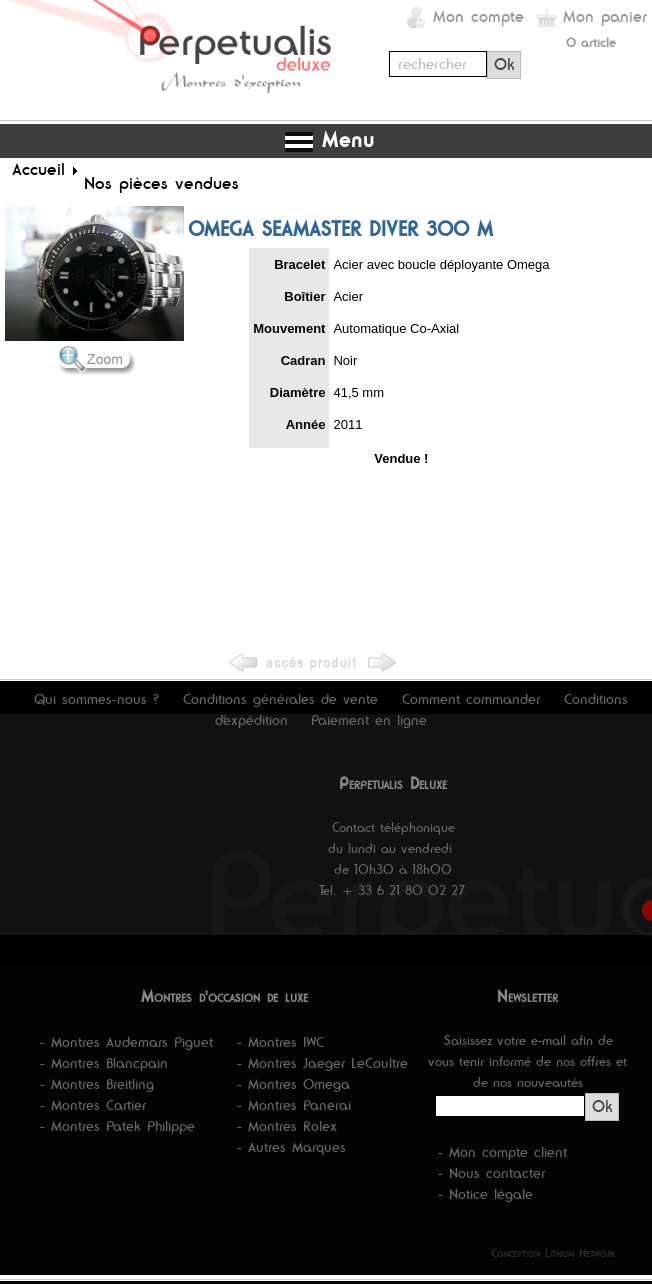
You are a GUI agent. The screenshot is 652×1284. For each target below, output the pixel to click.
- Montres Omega (293, 1084)
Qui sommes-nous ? (96, 699)
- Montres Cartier (93, 1105)
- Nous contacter (491, 1173)
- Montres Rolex (287, 1126)
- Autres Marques (291, 1147)
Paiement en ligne (369, 720)
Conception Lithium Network (553, 1253)
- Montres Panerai (294, 1105)
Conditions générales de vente (280, 699)
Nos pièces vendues (161, 183)
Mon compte (478, 16)
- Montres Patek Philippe (117, 1126)
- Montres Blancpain (104, 1063)
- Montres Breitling (97, 1084)
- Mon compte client (502, 1152)
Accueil (38, 169)
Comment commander (471, 699)
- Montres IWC (280, 1042)
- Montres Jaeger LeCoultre (322, 1063)
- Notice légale (485, 1194)
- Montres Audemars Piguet (126, 1042)
